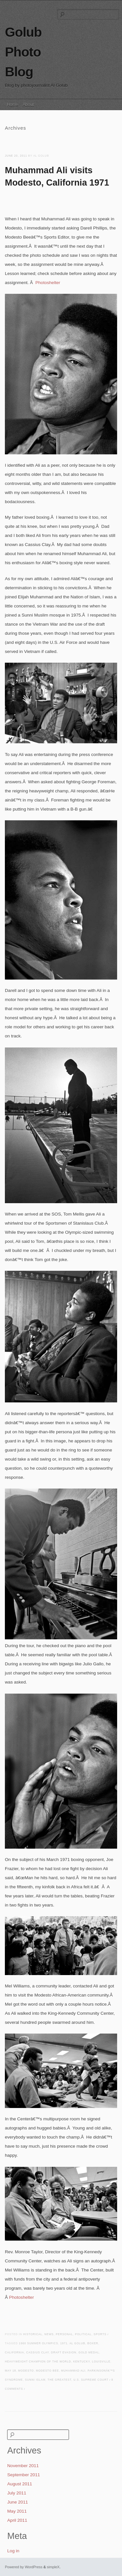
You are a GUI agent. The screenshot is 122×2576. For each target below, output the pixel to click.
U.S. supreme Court (91, 2379)
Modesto (26, 2370)
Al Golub (77, 2343)
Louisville (101, 2361)
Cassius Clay (37, 2352)
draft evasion (63, 2352)
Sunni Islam (35, 2379)
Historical (32, 2334)
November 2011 (23, 2465)
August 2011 (19, 2483)
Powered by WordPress (23, 2567)
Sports (100, 2334)
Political (83, 2334)
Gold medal (88, 2352)
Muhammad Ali (73, 2370)
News (49, 2334)
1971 (63, 2343)
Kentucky (81, 2361)
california (14, 2352)
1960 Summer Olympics (38, 2343)
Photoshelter (47, 282)
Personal (64, 2334)
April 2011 (17, 2520)
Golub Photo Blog (23, 52)
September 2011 (23, 2474)
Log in (13, 2550)
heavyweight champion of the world (38, 2361)
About (28, 104)
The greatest (59, 2379)
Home (12, 104)
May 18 (10, 2370)
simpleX (53, 2567)
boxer (92, 2343)
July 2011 (16, 2493)
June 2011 (17, 2502)
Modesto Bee (47, 2370)
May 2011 (17, 2511)
